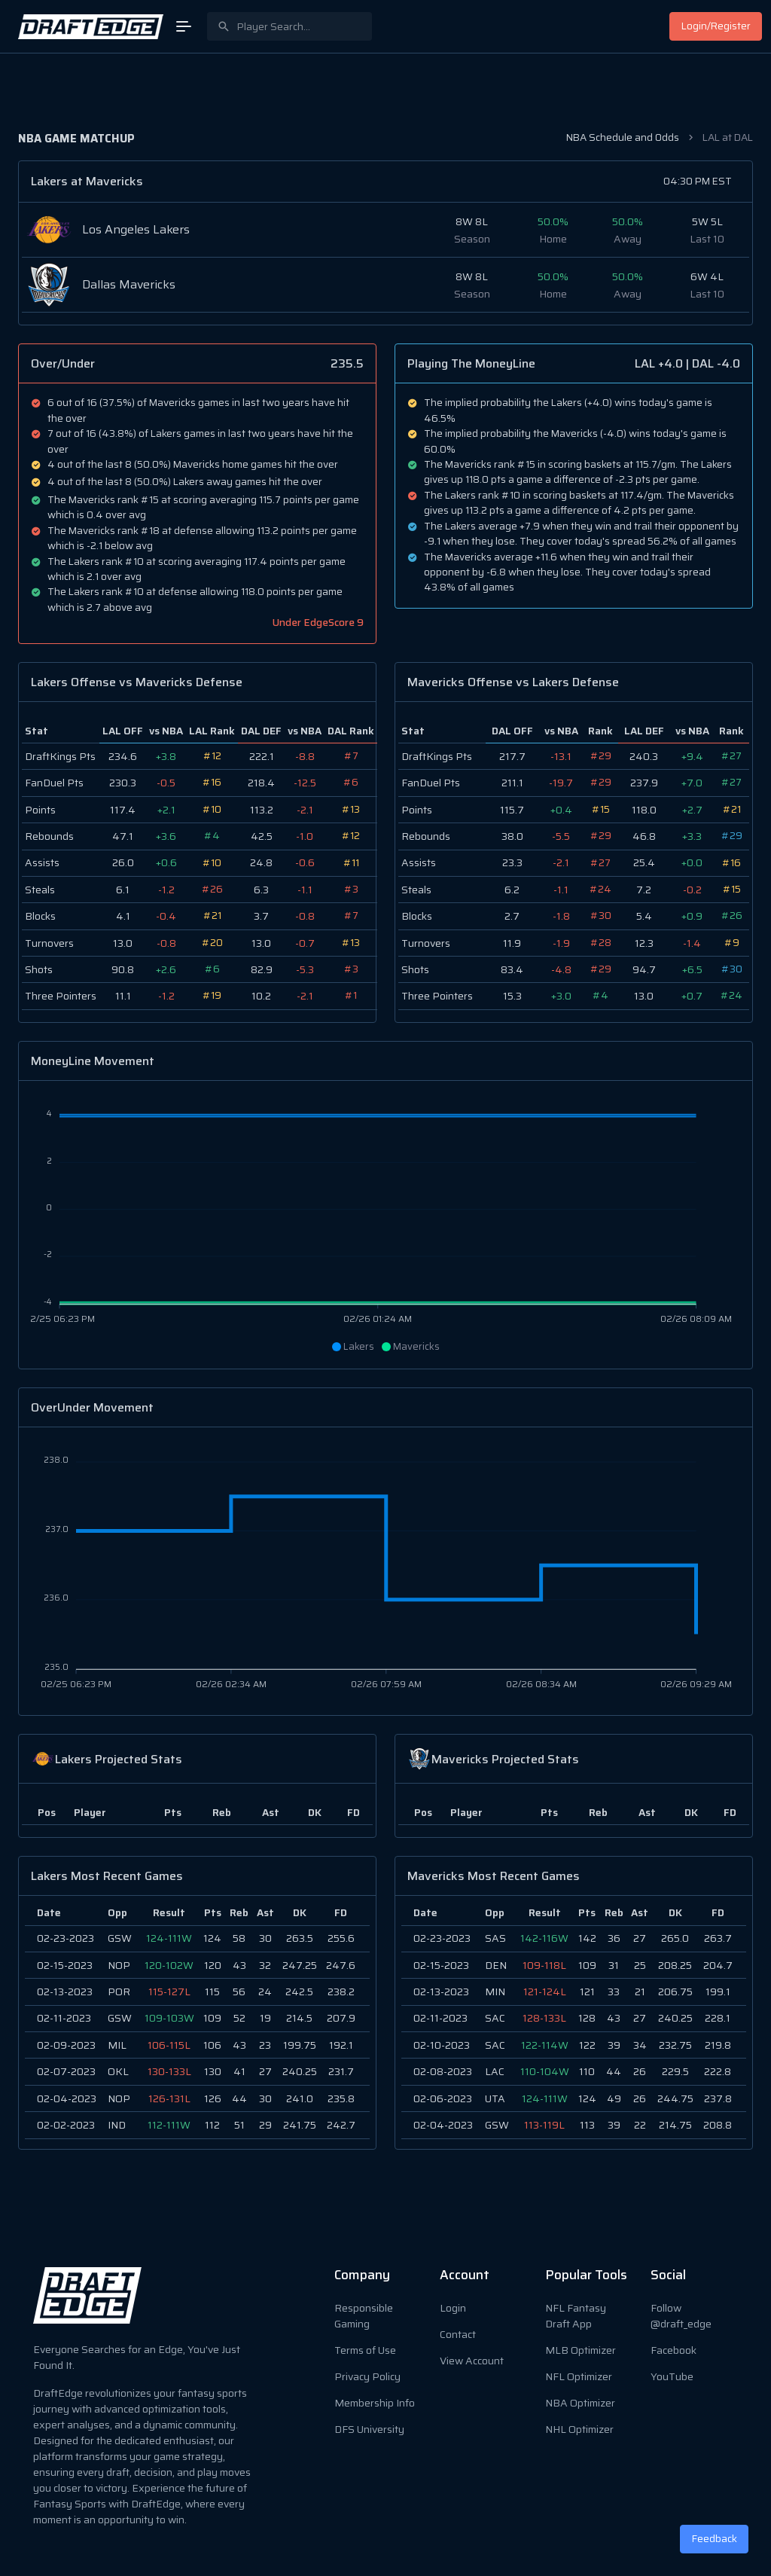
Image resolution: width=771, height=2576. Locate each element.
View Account (472, 2360)
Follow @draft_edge (681, 2316)
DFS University (369, 2429)
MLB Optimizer (580, 2350)
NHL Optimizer (579, 2429)
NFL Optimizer (578, 2376)
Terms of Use (365, 2350)
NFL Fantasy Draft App (575, 2316)
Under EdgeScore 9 (318, 622)
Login (453, 2308)
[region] (197, 2022)
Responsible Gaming (363, 2316)
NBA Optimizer (580, 2402)
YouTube (672, 2376)
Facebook (673, 2350)
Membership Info (374, 2402)
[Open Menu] (183, 26)
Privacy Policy (367, 2376)
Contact (458, 2334)
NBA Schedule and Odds (622, 137)
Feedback (714, 2539)
